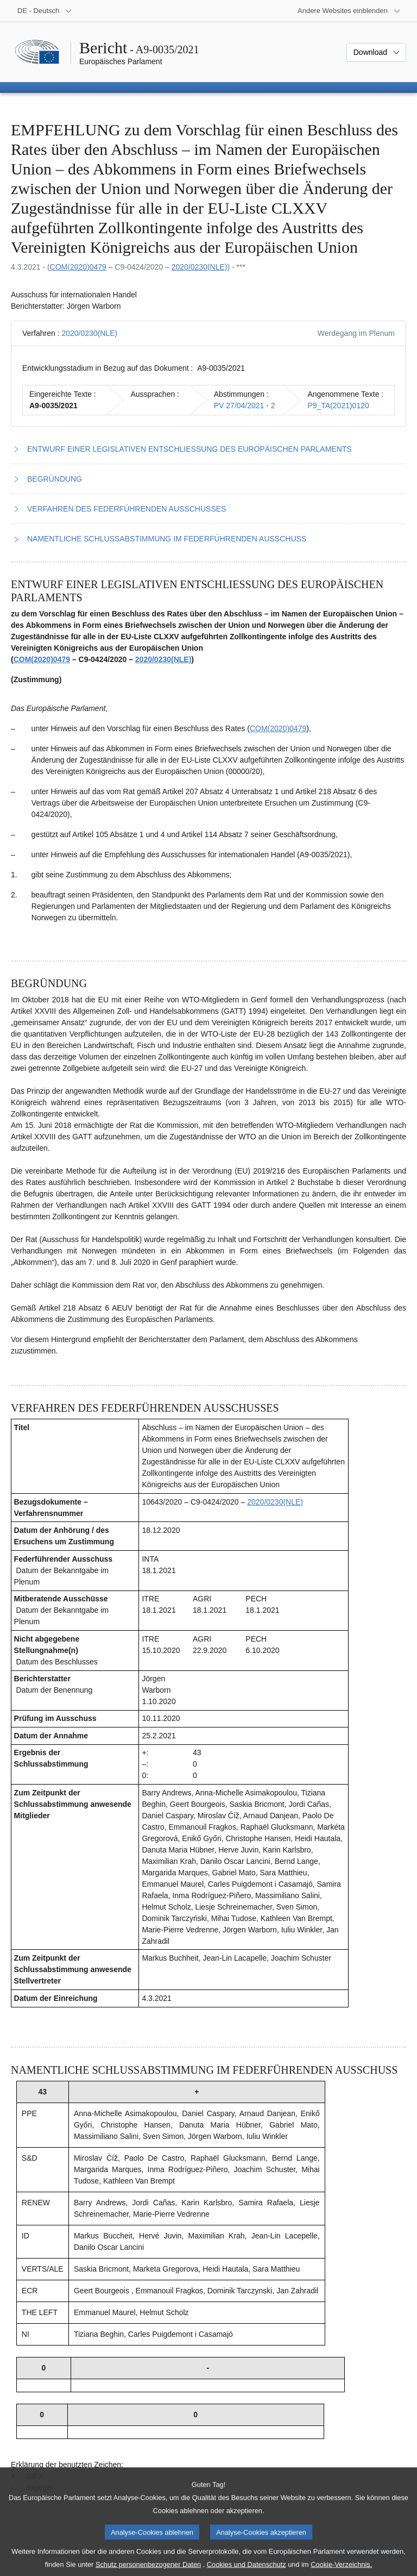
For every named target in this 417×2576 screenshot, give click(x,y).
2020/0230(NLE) (200, 267)
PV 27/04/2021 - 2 (244, 405)
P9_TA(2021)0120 (338, 405)
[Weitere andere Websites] (349, 11)
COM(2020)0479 (78, 267)
